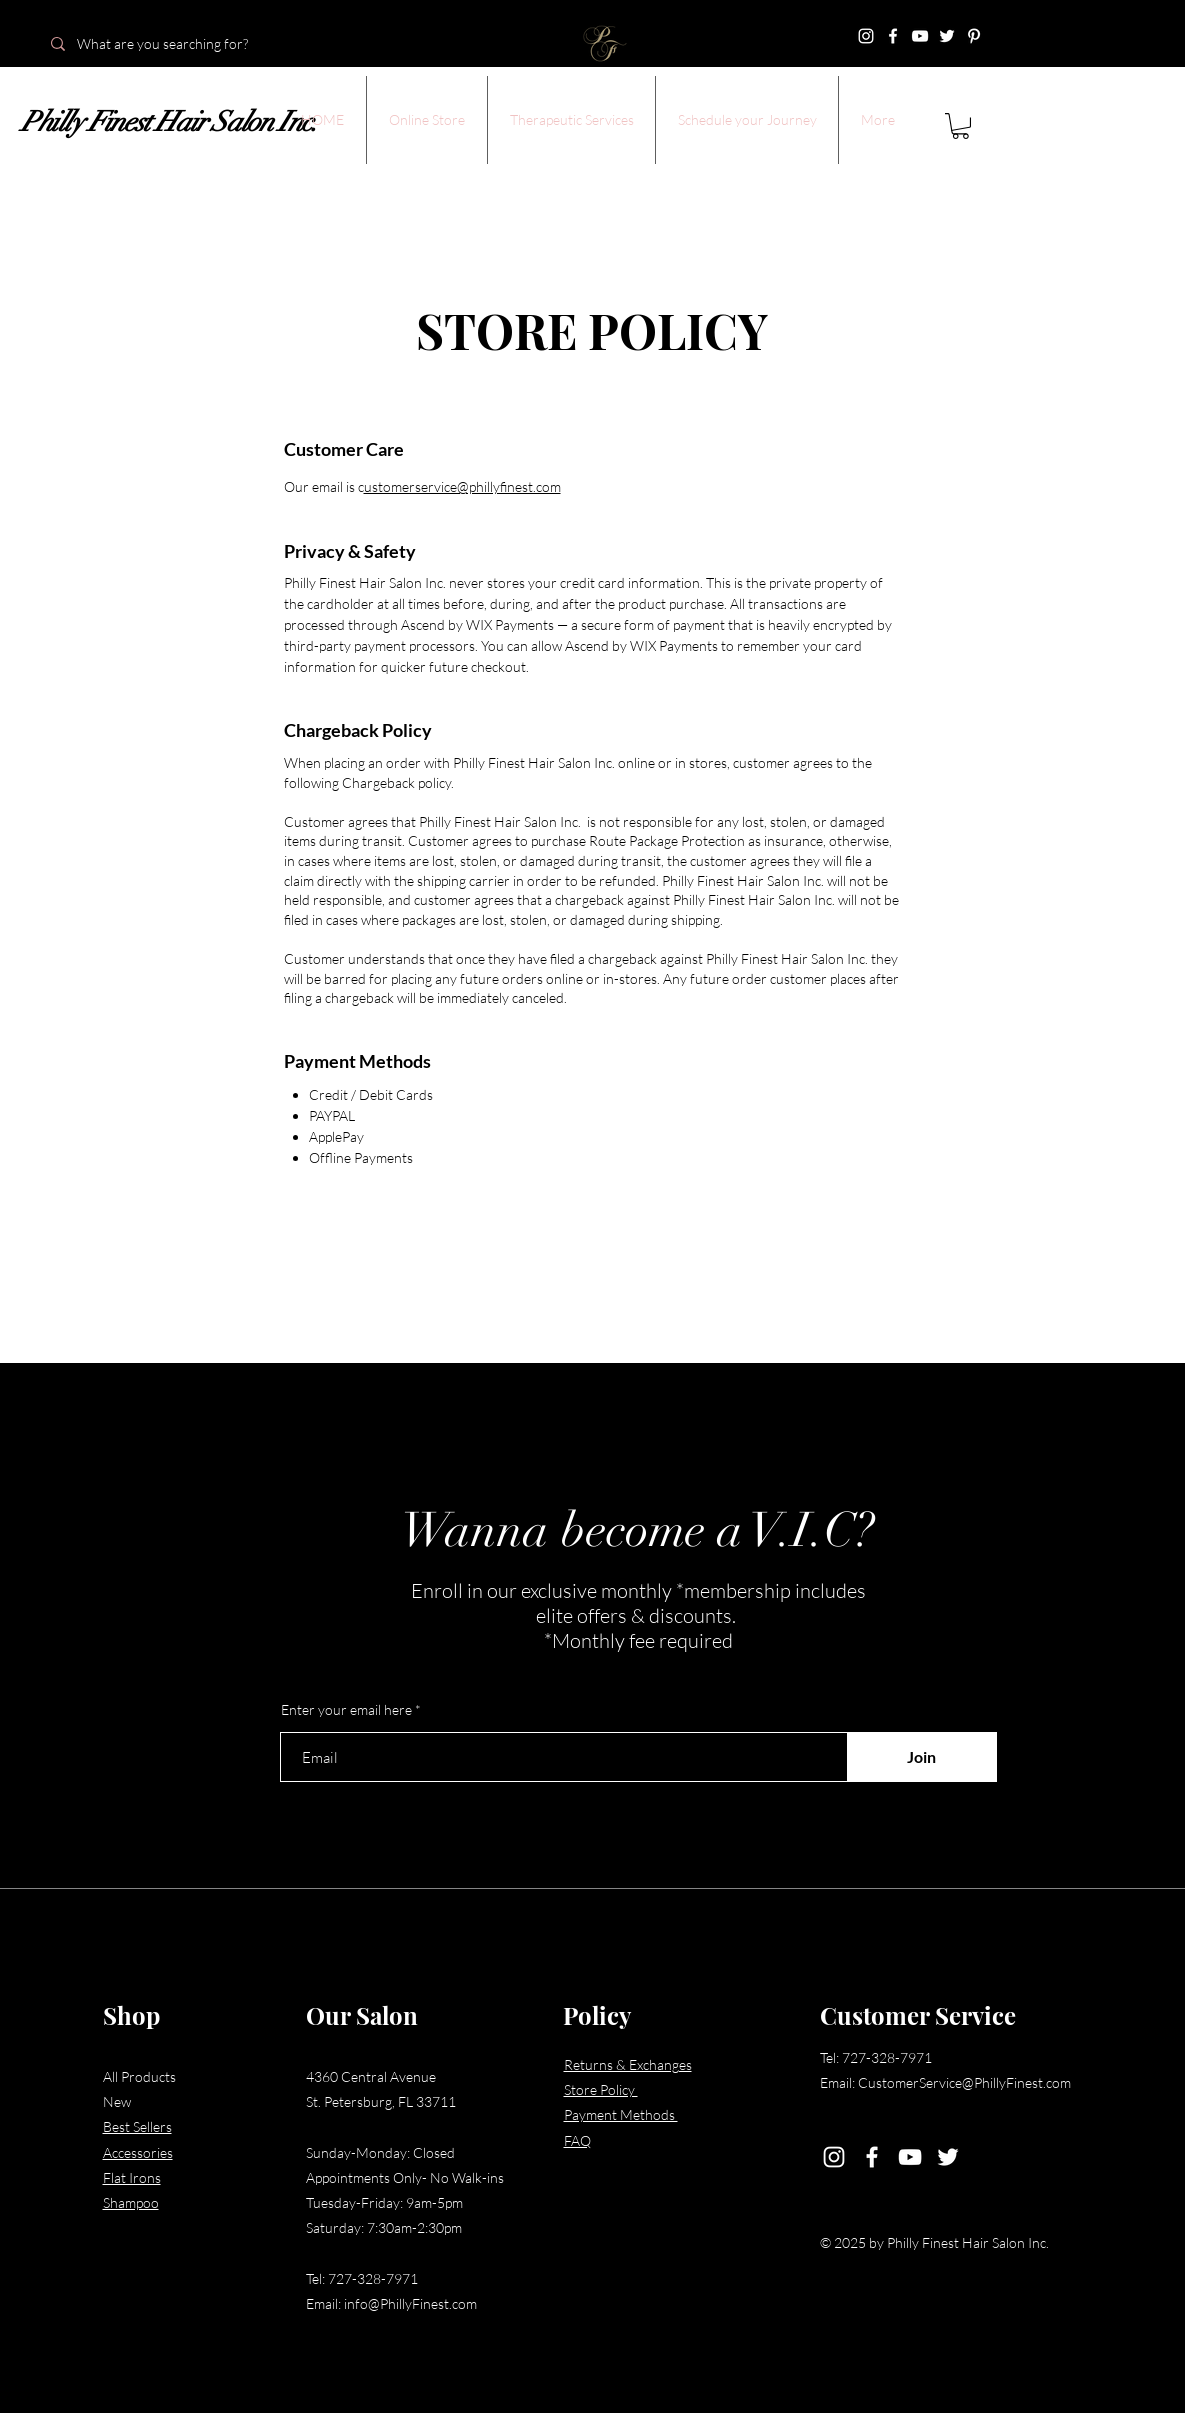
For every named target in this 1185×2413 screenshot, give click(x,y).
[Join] (922, 1757)
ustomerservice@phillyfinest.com (462, 486)
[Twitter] (947, 36)
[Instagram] (866, 36)
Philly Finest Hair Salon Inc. (169, 122)
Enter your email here (346, 1710)
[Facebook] (893, 36)
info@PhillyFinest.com (410, 2303)
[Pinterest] (974, 36)
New (117, 2101)
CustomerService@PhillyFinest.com (964, 2082)
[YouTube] (920, 36)
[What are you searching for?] (180, 44)
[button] (427, 120)
